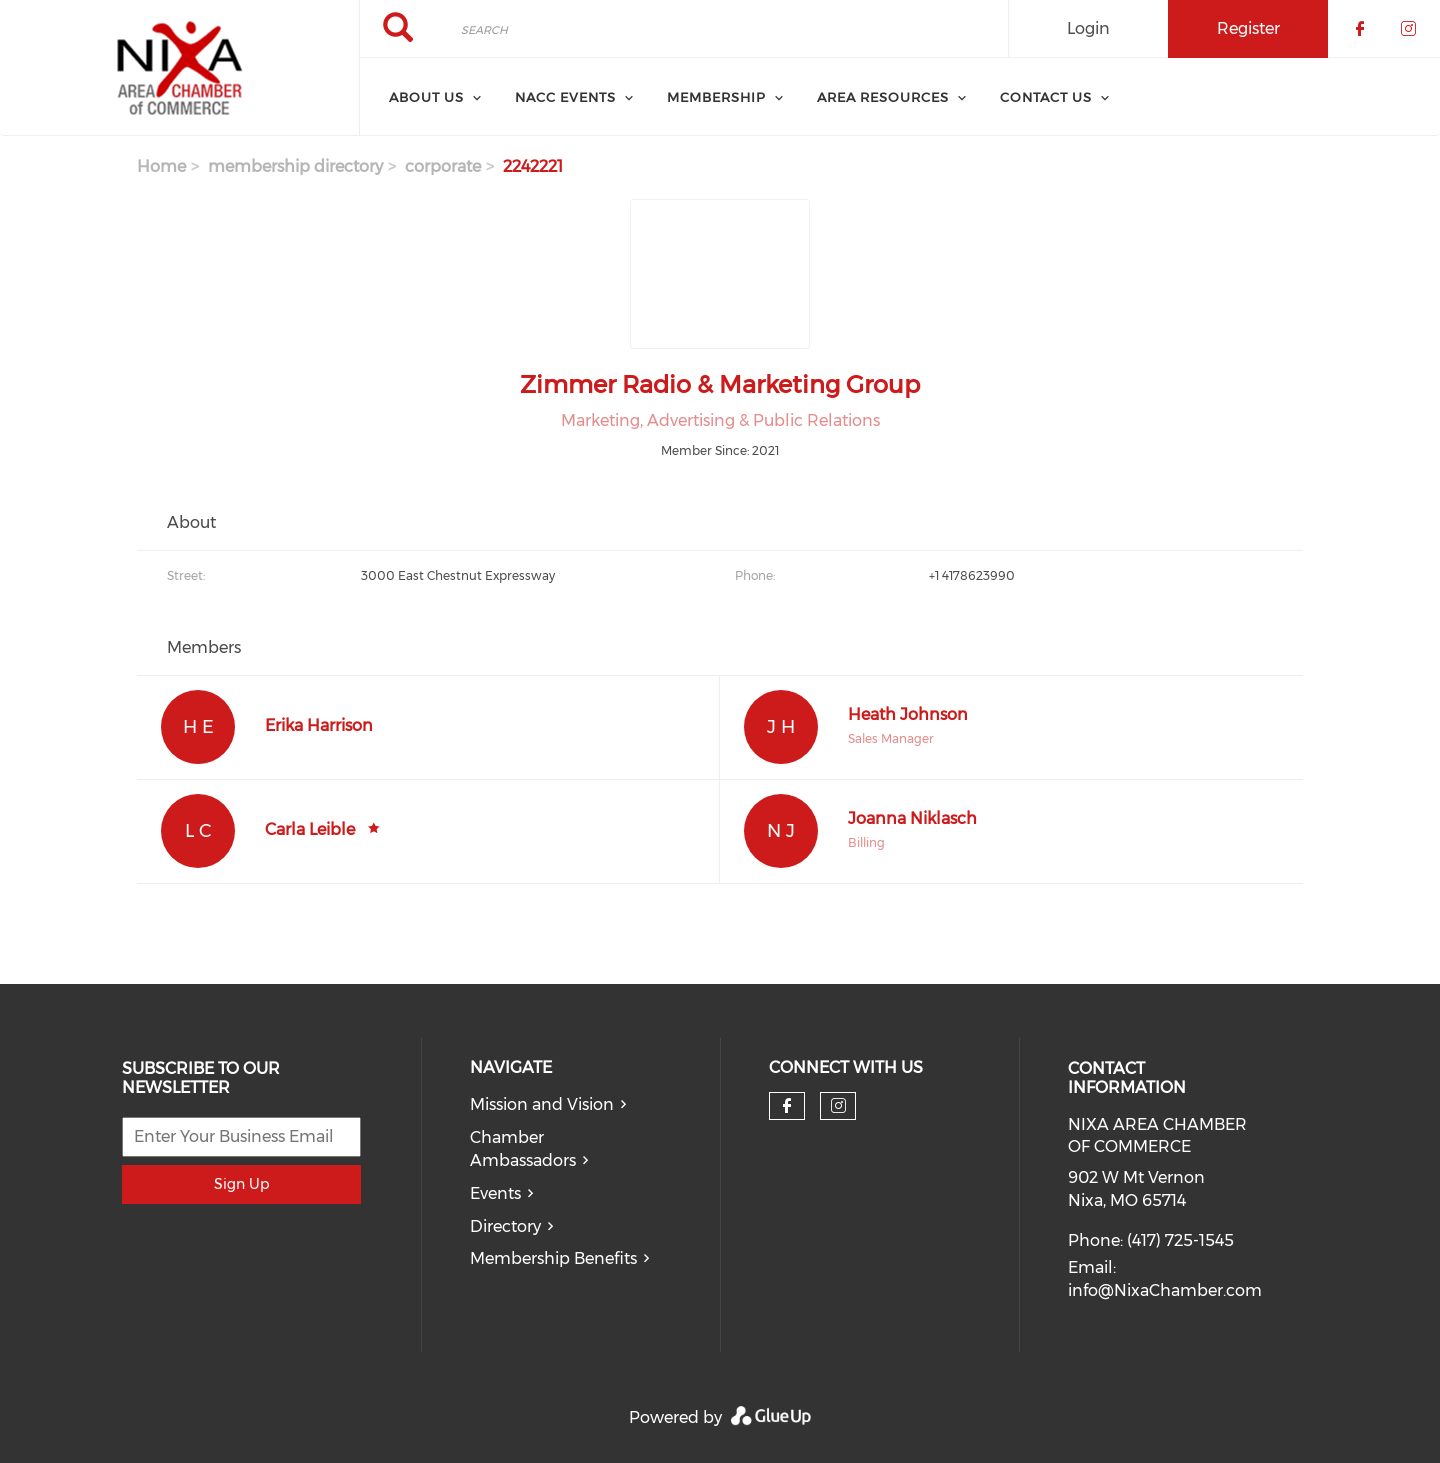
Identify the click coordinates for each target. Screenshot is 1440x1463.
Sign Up (241, 1184)
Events (495, 1193)
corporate (443, 166)
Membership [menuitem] (716, 97)
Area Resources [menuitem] (883, 97)
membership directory (295, 166)
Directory (505, 1226)
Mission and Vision (542, 1104)
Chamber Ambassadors (523, 1149)
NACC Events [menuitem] (565, 97)
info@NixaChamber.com (1165, 1290)
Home (161, 166)
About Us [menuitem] (426, 97)
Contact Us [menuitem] (1046, 97)
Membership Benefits (553, 1258)
